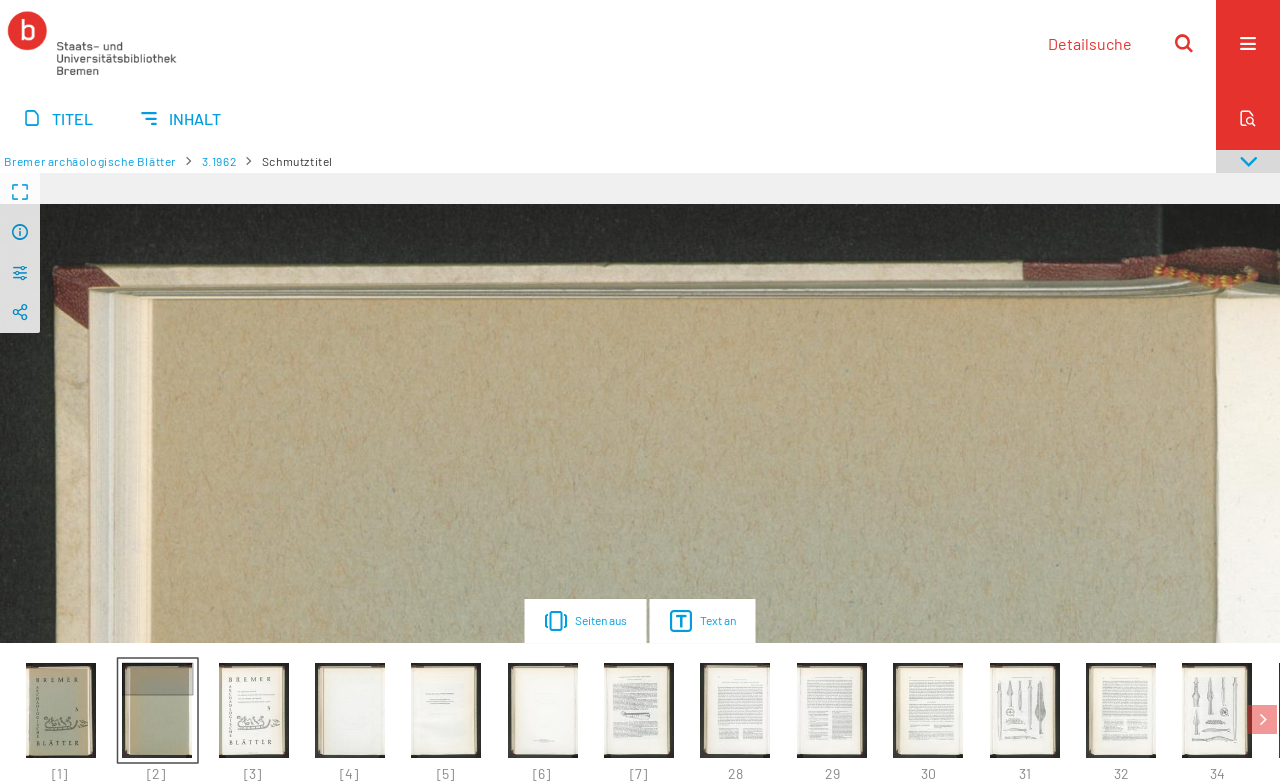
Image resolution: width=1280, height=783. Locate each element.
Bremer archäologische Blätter (90, 161)
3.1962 (219, 161)
